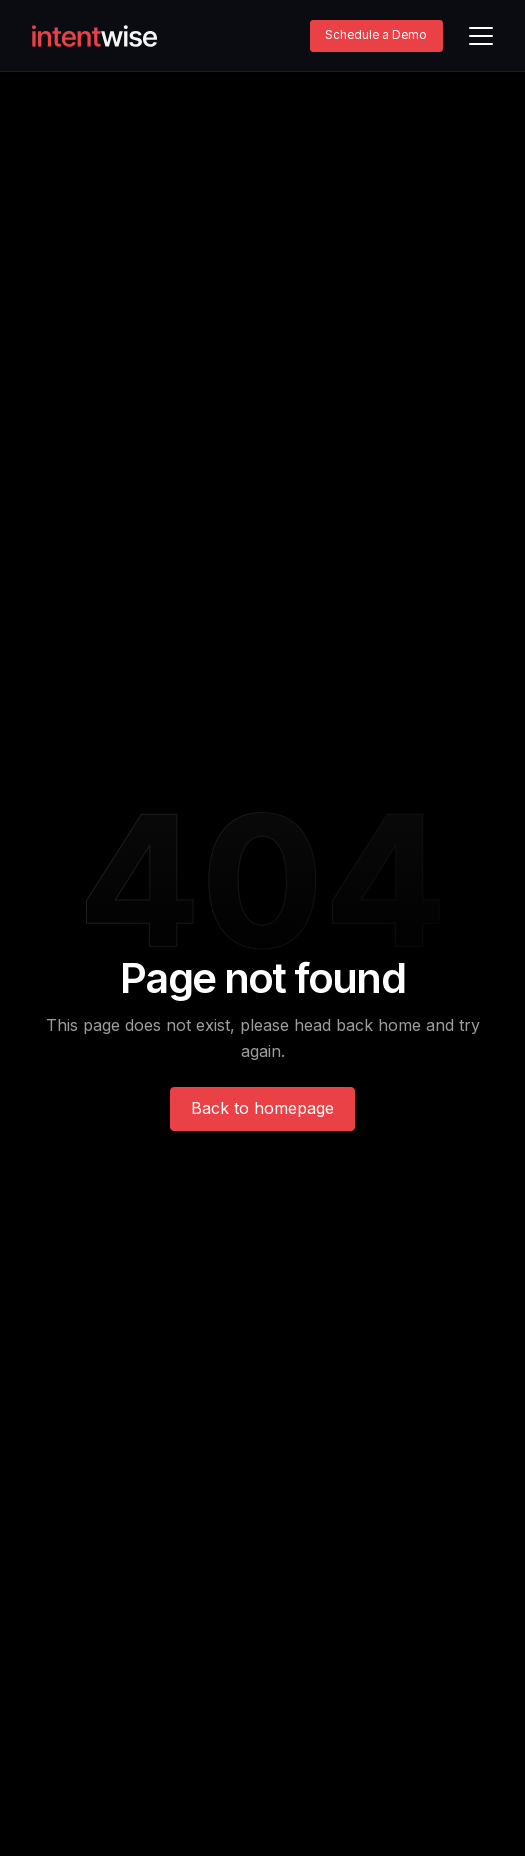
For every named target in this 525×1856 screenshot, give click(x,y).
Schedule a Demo (376, 35)
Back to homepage (262, 1108)
